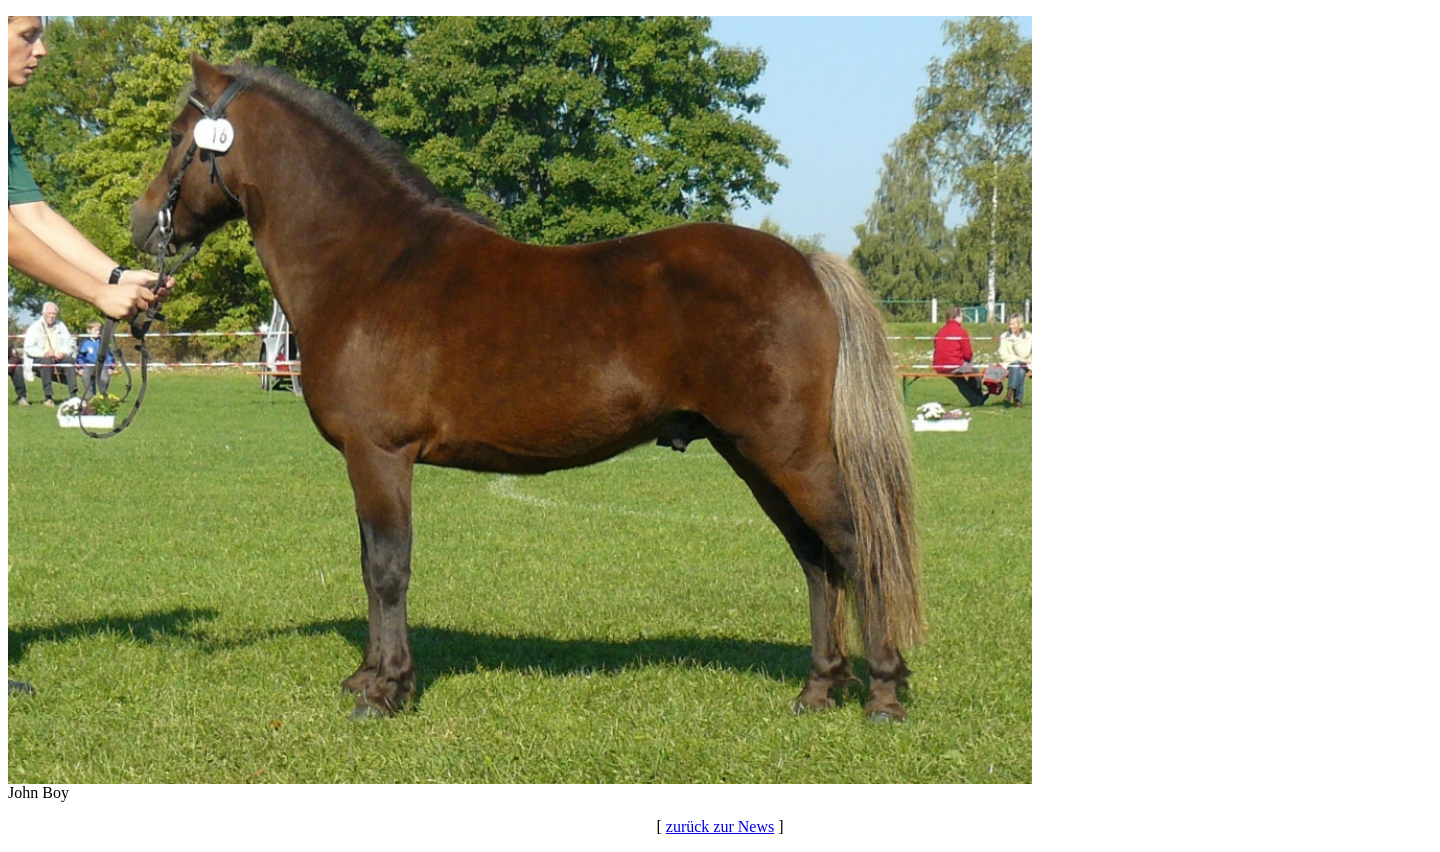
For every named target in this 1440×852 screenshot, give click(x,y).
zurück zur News (720, 826)
